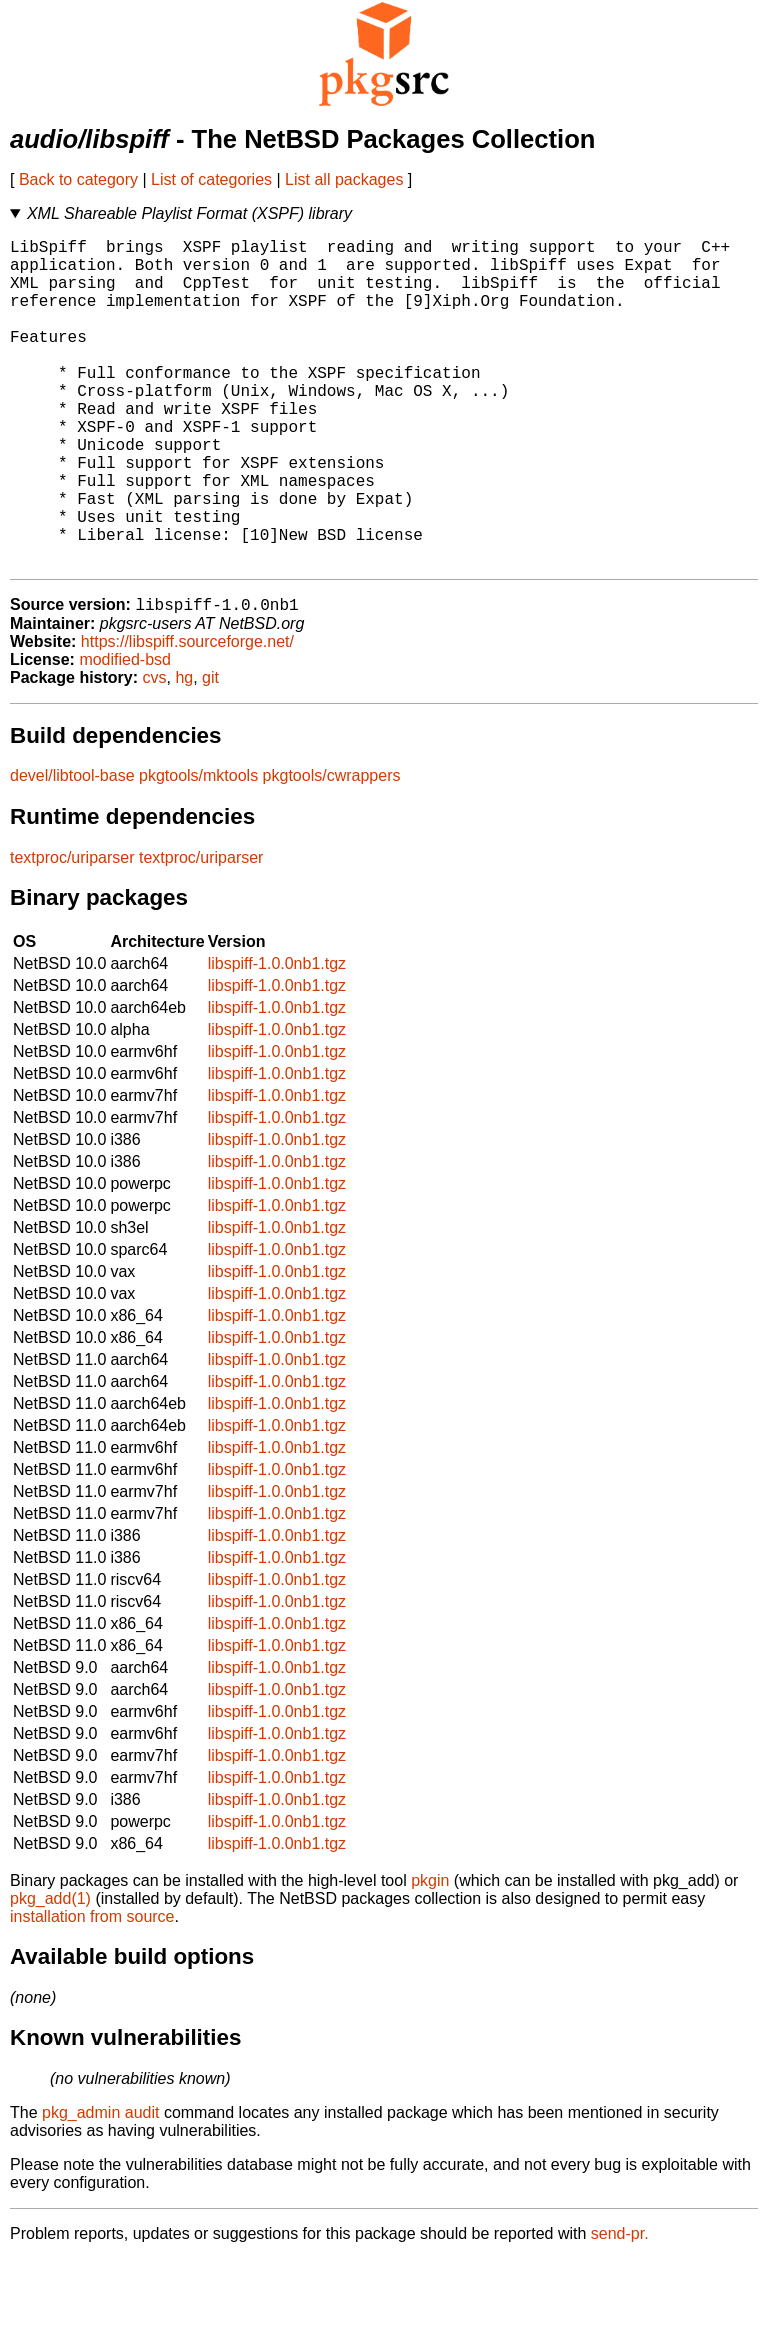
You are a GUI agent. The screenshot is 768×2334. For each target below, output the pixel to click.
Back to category (78, 179)
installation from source (92, 1991)
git (210, 752)
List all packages (344, 179)
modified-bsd (125, 734)
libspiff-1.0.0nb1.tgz (277, 1038)
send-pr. (620, 2308)
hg (184, 752)
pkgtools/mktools (198, 850)
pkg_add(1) (50, 1973)
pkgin (430, 1955)
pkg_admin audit (100, 2187)
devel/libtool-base (72, 850)
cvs (155, 752)
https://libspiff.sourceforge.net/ (187, 716)
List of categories (211, 179)
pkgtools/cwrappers (332, 850)
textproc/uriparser (72, 932)
